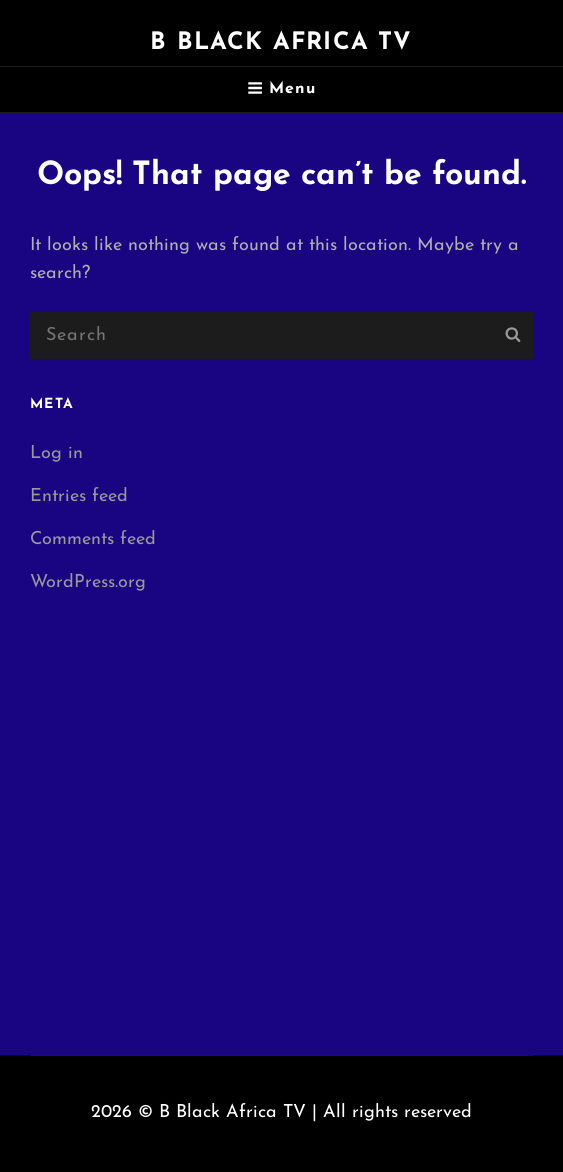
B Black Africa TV (281, 43)
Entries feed (79, 496)
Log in (56, 453)
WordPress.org (88, 582)
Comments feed (93, 539)
